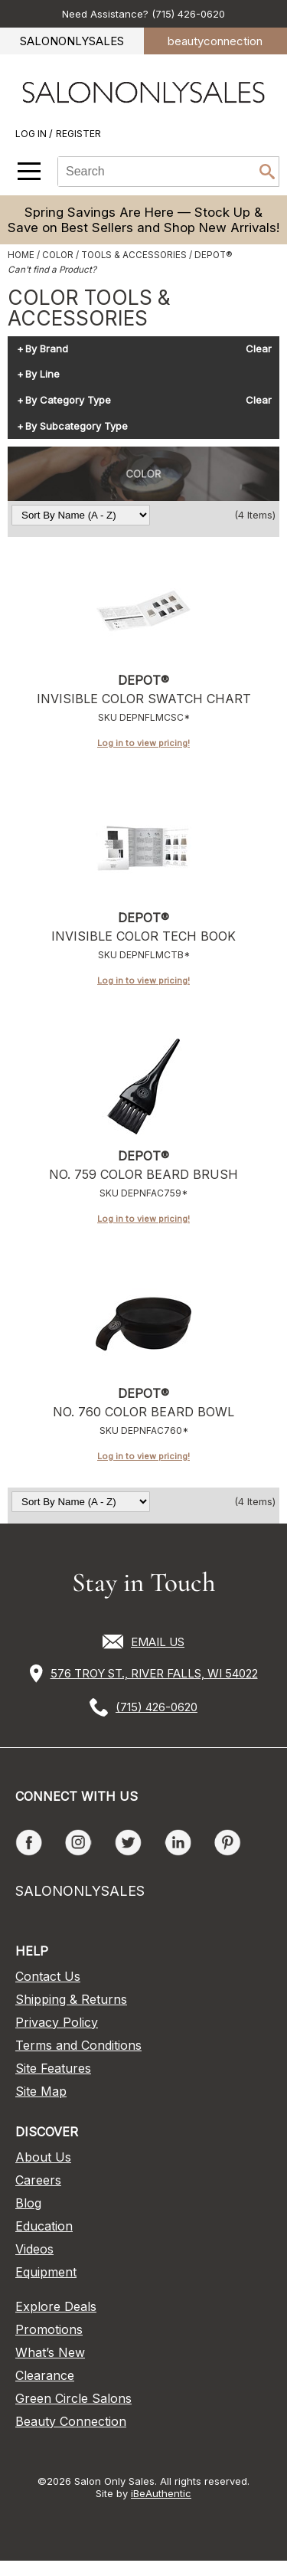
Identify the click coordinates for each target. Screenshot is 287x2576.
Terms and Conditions (78, 2045)
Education (44, 2226)
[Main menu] (29, 171)
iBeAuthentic (161, 2493)
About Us (43, 2157)
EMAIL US (157, 1642)
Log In (32, 133)
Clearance (44, 2375)
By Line (42, 374)
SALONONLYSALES (72, 41)
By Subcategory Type (76, 426)
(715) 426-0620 (156, 1707)
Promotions (49, 2329)
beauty (215, 41)
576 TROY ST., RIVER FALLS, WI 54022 (154, 1673)
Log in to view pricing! (143, 743)
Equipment (46, 2272)
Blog (28, 2203)
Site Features (53, 2068)
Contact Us (47, 1976)
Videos (34, 2249)
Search (267, 171)
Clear (259, 349)
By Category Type (68, 400)
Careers (38, 2180)
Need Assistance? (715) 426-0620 (143, 14)
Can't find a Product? (52, 269)
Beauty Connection (70, 2421)
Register (78, 133)
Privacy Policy (56, 2022)
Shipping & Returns (71, 1999)
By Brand (46, 349)
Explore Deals (55, 2306)
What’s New (50, 2352)
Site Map (41, 2091)
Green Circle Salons (73, 2398)
